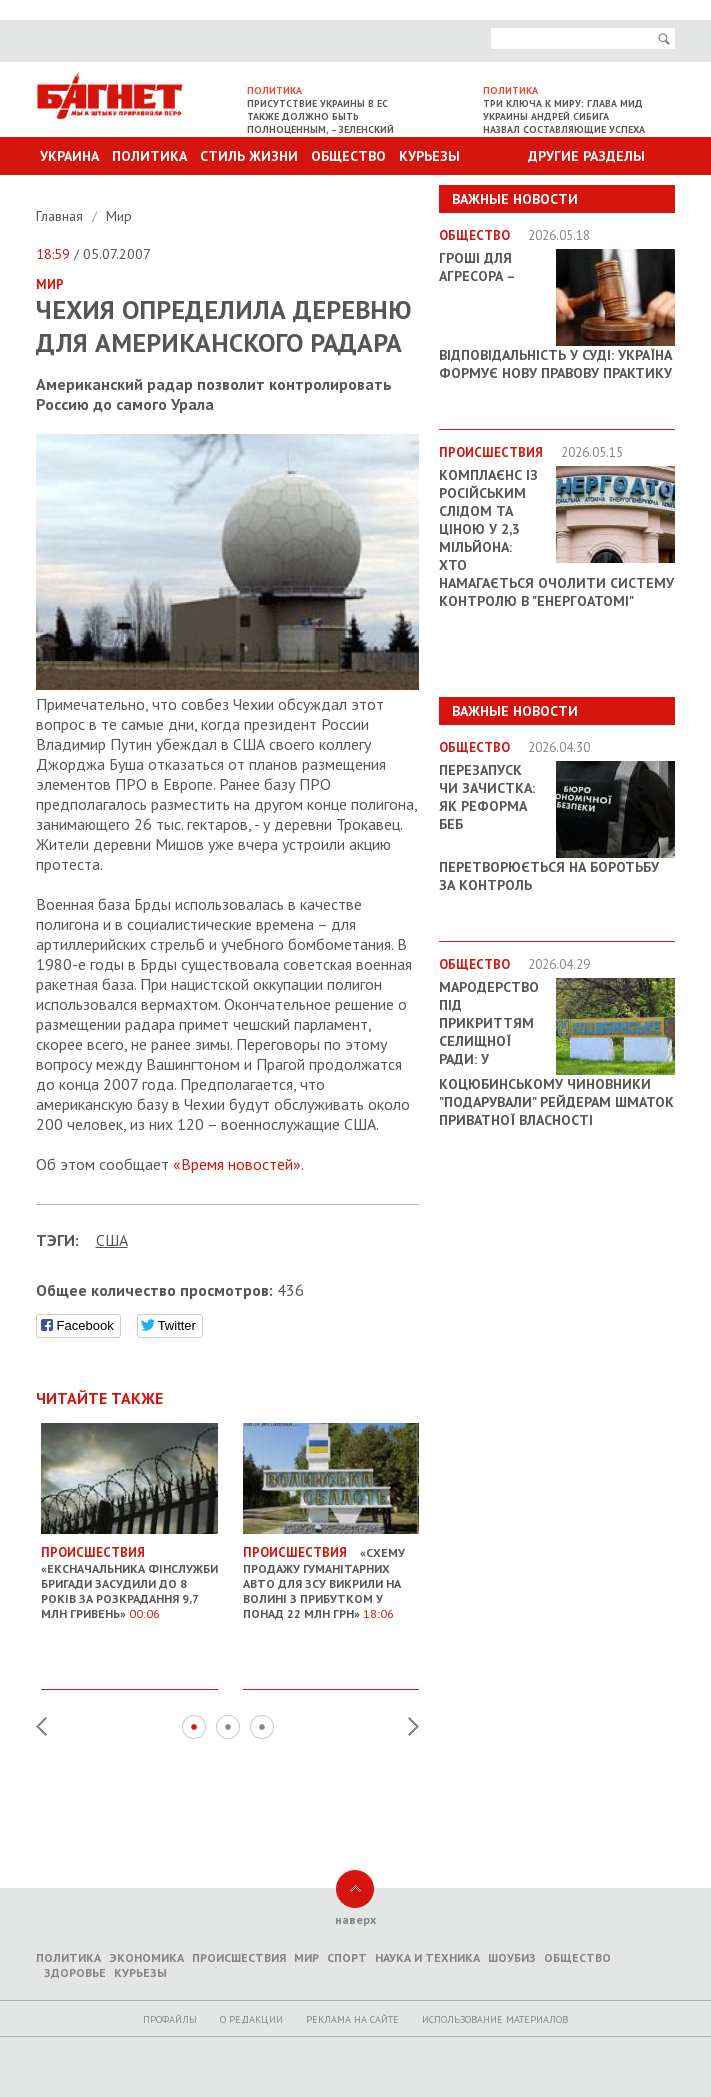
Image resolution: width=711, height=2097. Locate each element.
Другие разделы (586, 156)
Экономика (146, 1957)
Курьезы (429, 156)
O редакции (251, 2019)
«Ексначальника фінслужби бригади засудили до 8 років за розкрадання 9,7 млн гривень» (129, 1575)
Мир (119, 216)
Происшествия (239, 1957)
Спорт (347, 1957)
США (112, 1240)
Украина (69, 156)
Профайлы (170, 2019)
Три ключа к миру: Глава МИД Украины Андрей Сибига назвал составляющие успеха (564, 116)
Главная (61, 216)
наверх (355, 1919)
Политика (149, 156)
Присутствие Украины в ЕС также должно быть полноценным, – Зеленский (320, 116)
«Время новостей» (237, 1164)
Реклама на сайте (352, 2019)
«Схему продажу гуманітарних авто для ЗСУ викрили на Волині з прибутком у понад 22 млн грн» (331, 1575)
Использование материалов (495, 2019)
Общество (348, 156)
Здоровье (75, 1972)
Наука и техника (427, 1957)
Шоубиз (512, 1957)
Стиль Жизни (249, 156)
